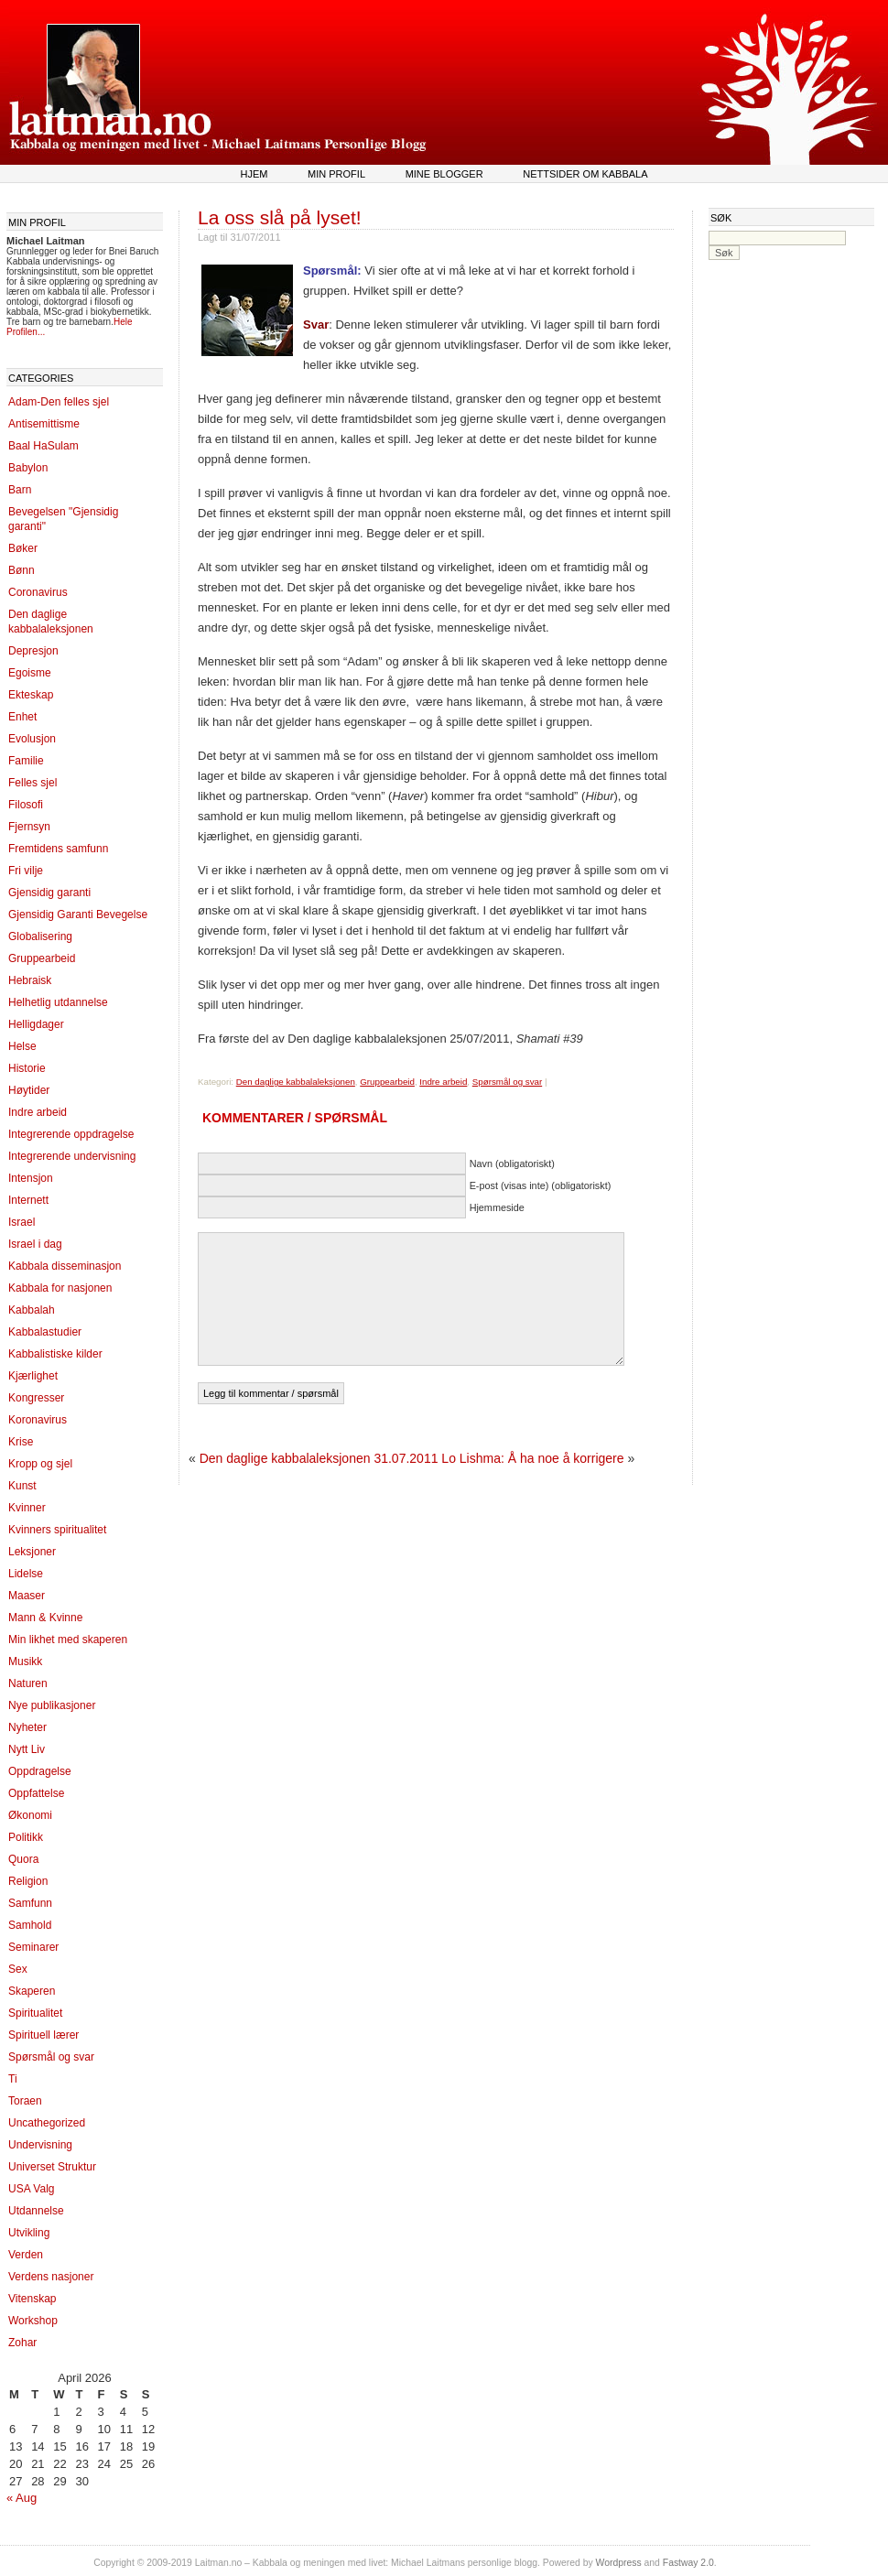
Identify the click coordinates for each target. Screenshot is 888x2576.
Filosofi (25, 804)
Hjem (253, 173)
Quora (23, 1859)
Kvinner (27, 1507)
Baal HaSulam (43, 445)
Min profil (336, 173)
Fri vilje (25, 870)
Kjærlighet (33, 1375)
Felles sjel (32, 782)
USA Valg (31, 2188)
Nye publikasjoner (51, 1705)
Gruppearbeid (41, 958)
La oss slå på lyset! (280, 217)
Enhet (22, 716)
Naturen (28, 1683)
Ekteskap (30, 694)
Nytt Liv (26, 1749)
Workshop (33, 2320)
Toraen (25, 2100)
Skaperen (31, 1991)
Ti (12, 2079)
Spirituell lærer (43, 2035)
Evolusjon (32, 738)
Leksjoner (32, 1551)
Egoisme (29, 672)
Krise (20, 1441)
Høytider (28, 1090)
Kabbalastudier (44, 1332)
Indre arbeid (37, 1112)
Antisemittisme (44, 423)
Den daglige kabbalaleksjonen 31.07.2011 (319, 1458)
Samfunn (30, 1903)
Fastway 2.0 (688, 2563)
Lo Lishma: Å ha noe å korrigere (532, 1458)
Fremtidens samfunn (58, 848)
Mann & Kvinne (45, 1617)
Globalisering (40, 936)
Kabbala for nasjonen (60, 1288)
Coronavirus (38, 592)
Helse (22, 1046)
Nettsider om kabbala (585, 173)
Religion (28, 1881)
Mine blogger (444, 173)
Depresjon (33, 650)
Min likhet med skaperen (67, 1639)
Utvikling (28, 2232)
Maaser (26, 1595)
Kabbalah (31, 1310)
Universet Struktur (52, 2166)
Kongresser (36, 1397)
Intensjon (30, 1178)
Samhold (29, 1925)
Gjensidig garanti (49, 892)
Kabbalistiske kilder (55, 1354)
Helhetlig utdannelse (58, 1002)
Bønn (21, 570)
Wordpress (619, 2563)
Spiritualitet (35, 2013)
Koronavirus (37, 1419)
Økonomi (30, 1815)
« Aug (21, 2498)
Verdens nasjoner (50, 2276)
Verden (25, 2254)
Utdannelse (36, 2210)
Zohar (22, 2342)
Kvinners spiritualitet (57, 1529)
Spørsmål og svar (51, 2057)
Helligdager (36, 1024)
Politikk (25, 1837)
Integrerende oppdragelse (71, 1134)
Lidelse (25, 1573)
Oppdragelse (39, 1771)
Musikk (25, 1661)
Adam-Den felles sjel (58, 401)
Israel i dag (35, 1244)
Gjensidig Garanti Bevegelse (77, 914)
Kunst (22, 1485)
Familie (26, 760)
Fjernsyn (29, 826)
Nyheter (27, 1727)
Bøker (23, 548)
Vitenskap (32, 2298)
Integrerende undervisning (71, 1156)
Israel (21, 1222)
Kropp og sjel (40, 1463)
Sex (17, 1969)
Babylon (28, 467)
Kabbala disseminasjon (64, 1266)
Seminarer (33, 1947)
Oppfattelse (36, 1793)
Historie (27, 1068)
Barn (19, 489)
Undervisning (40, 2144)
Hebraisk (29, 980)
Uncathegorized (46, 2122)
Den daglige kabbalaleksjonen (295, 1082)
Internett (28, 1200)
